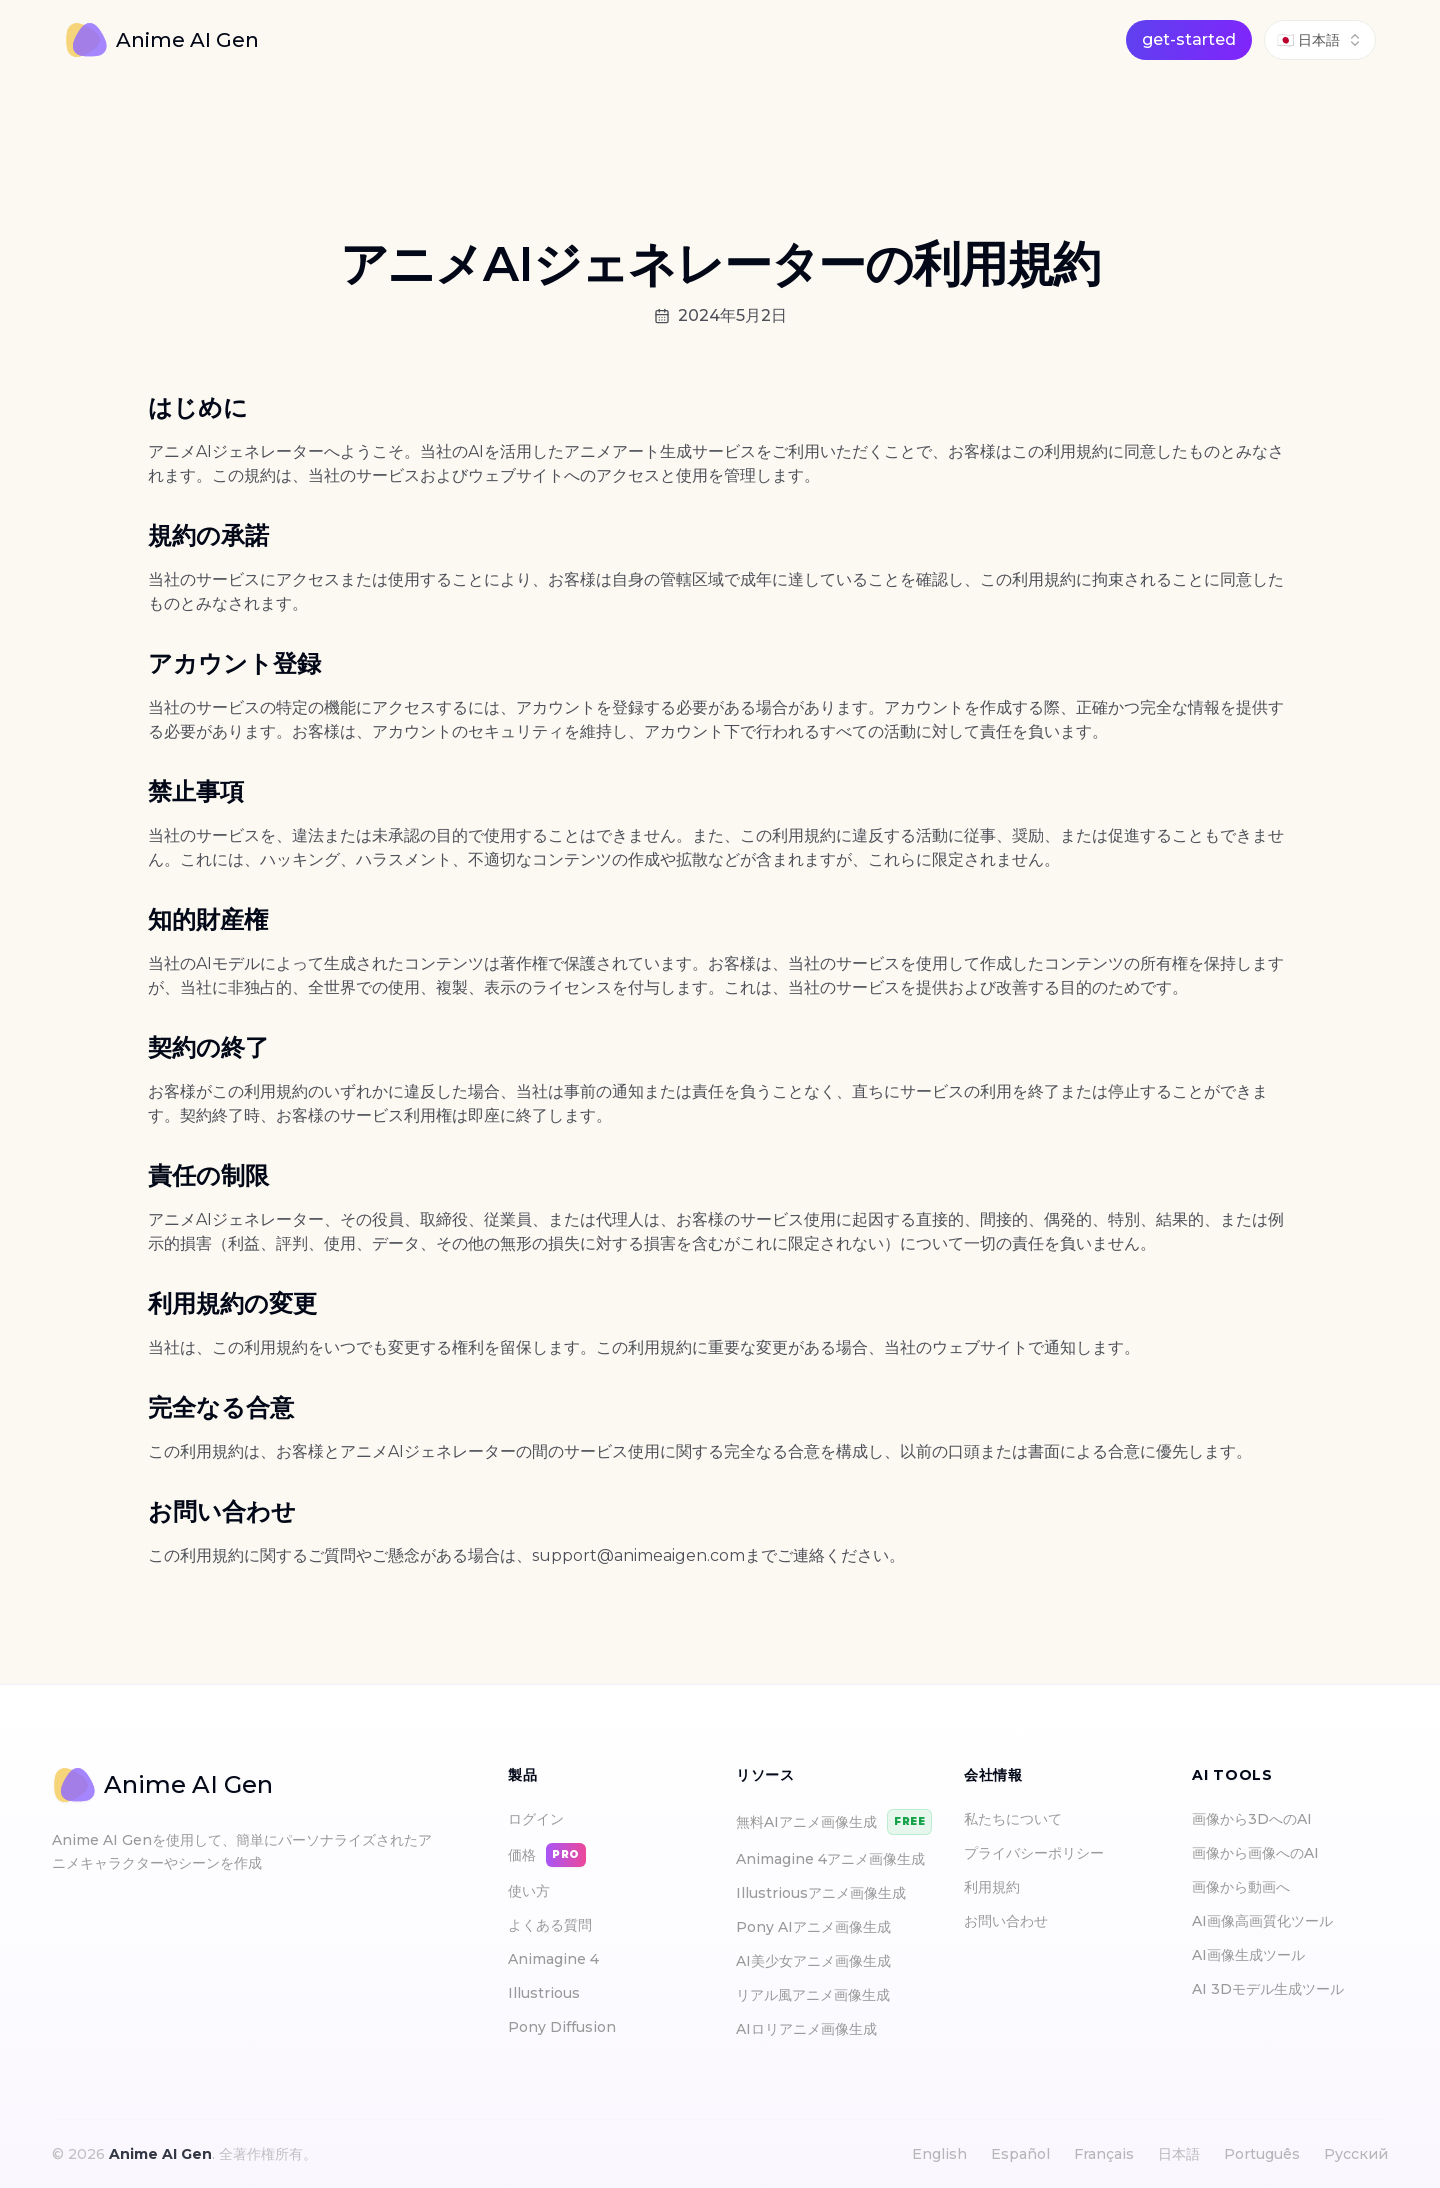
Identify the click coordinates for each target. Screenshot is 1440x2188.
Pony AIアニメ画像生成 (813, 1927)
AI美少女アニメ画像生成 (813, 1961)
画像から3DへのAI (1258, 1819)
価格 (547, 1855)
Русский (1356, 2154)
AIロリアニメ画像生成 (806, 2029)
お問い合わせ (1006, 1921)
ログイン (536, 1819)
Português (1262, 2154)
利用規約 (992, 1887)
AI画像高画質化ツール (1268, 1921)
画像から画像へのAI (1261, 1853)
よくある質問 (550, 1925)
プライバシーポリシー (1034, 1853)
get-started (1189, 39)
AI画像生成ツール (1254, 1955)
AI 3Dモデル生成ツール (1274, 1989)
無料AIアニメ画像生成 (834, 1822)
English (939, 2154)
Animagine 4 (553, 1959)
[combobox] (1320, 40)
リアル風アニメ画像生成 (813, 1995)
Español (1020, 2154)
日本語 (1179, 2154)
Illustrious (544, 1993)
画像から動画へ (1247, 1887)
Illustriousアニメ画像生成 (821, 1893)
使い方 (529, 1891)
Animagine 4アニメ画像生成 (830, 1859)
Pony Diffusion (562, 2027)
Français (1104, 2154)
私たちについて (1013, 1819)
